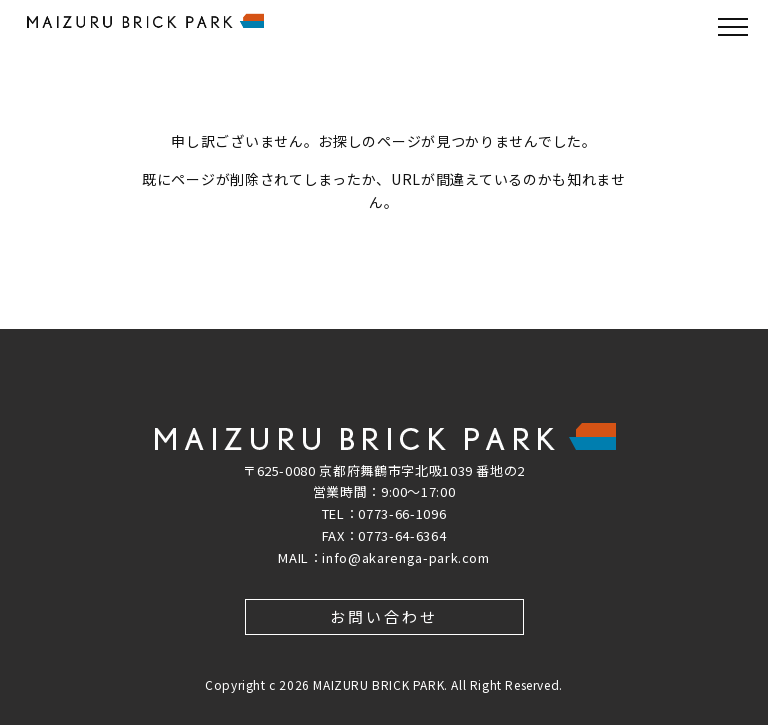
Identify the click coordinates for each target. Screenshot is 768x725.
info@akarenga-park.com (405, 557)
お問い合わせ (384, 616)
